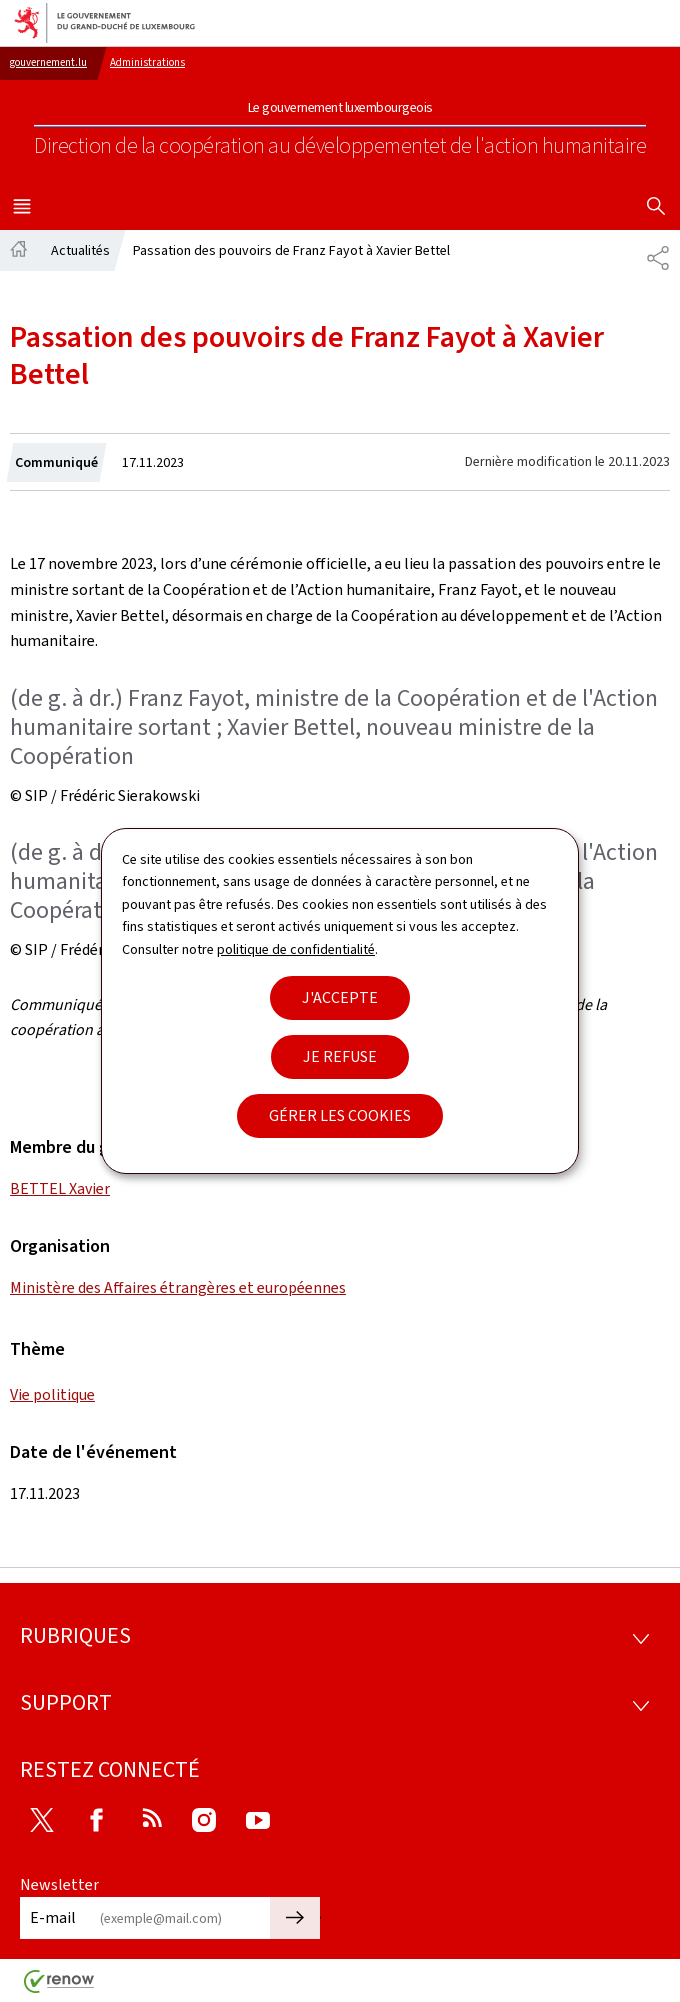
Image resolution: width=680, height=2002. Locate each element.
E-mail (53, 1917)
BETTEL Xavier (60, 1188)
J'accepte (340, 997)
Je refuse (340, 1056)
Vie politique (52, 1394)
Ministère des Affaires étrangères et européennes (178, 1287)
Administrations (147, 62)
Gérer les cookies (340, 1115)
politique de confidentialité (296, 949)
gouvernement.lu (48, 62)
